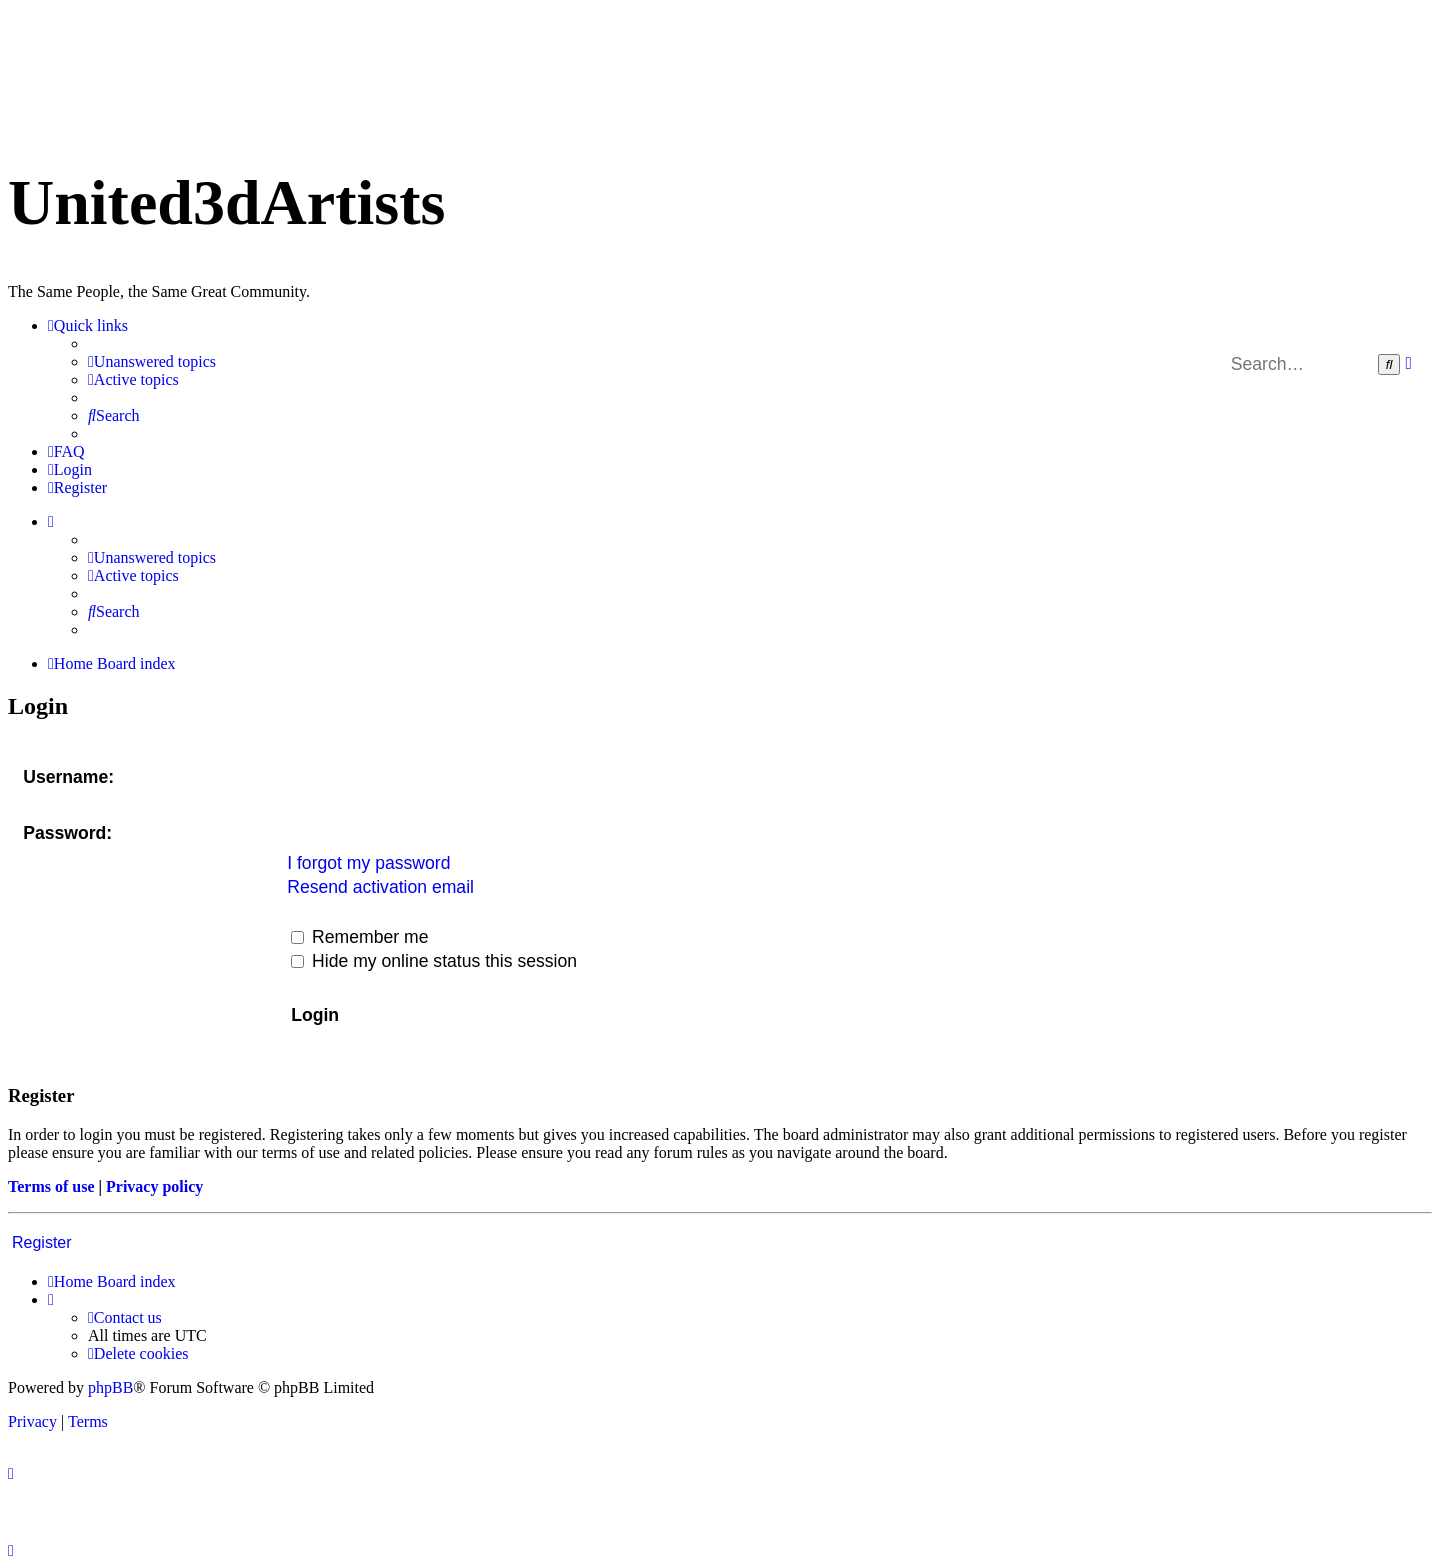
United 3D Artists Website (719, 37)
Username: (68, 777)
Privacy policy (154, 1186)
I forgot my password (368, 863)
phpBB (110, 1387)
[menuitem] (152, 362)
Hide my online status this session (434, 961)
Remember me (359, 937)
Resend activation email (380, 887)
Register (42, 1242)
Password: (67, 833)
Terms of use (51, 1186)
